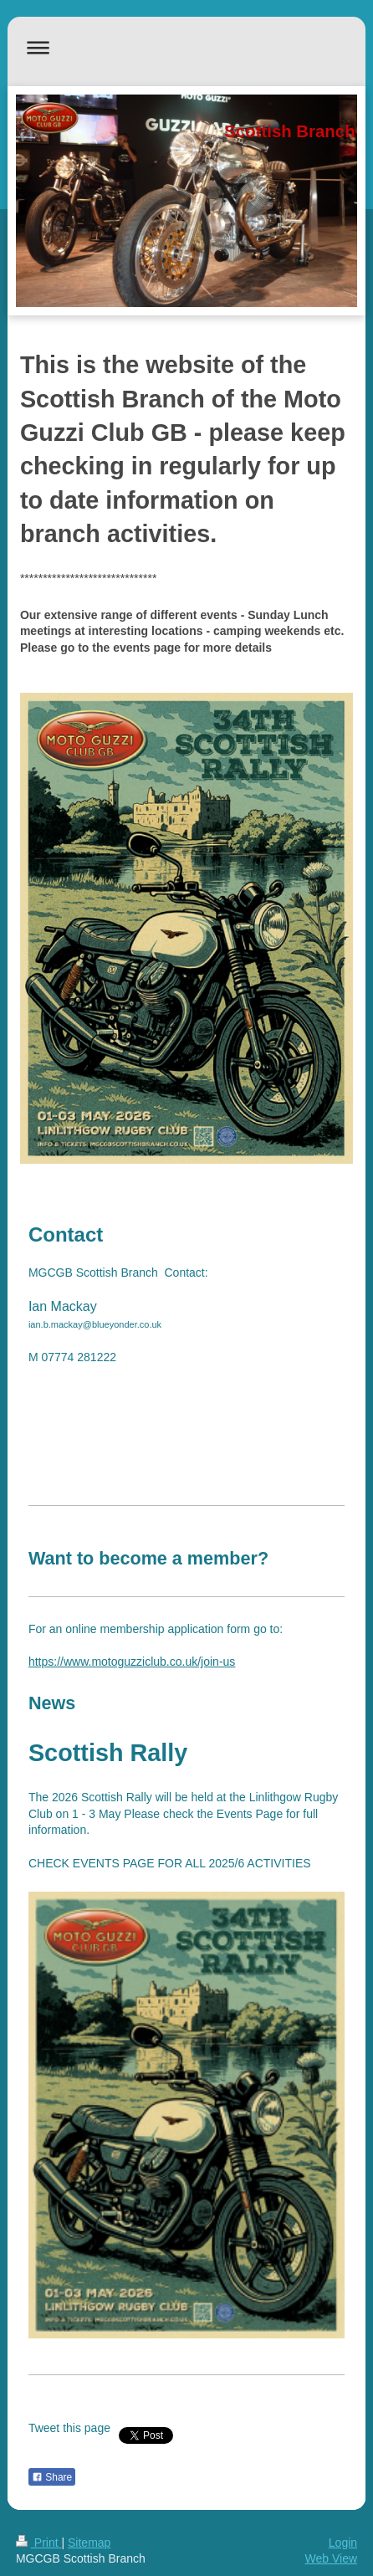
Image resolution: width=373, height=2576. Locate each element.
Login (343, 2542)
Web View (331, 2558)
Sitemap (89, 2542)
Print (39, 2542)
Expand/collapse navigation (186, 47)
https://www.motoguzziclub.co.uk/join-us (131, 1661)
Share (52, 2477)
